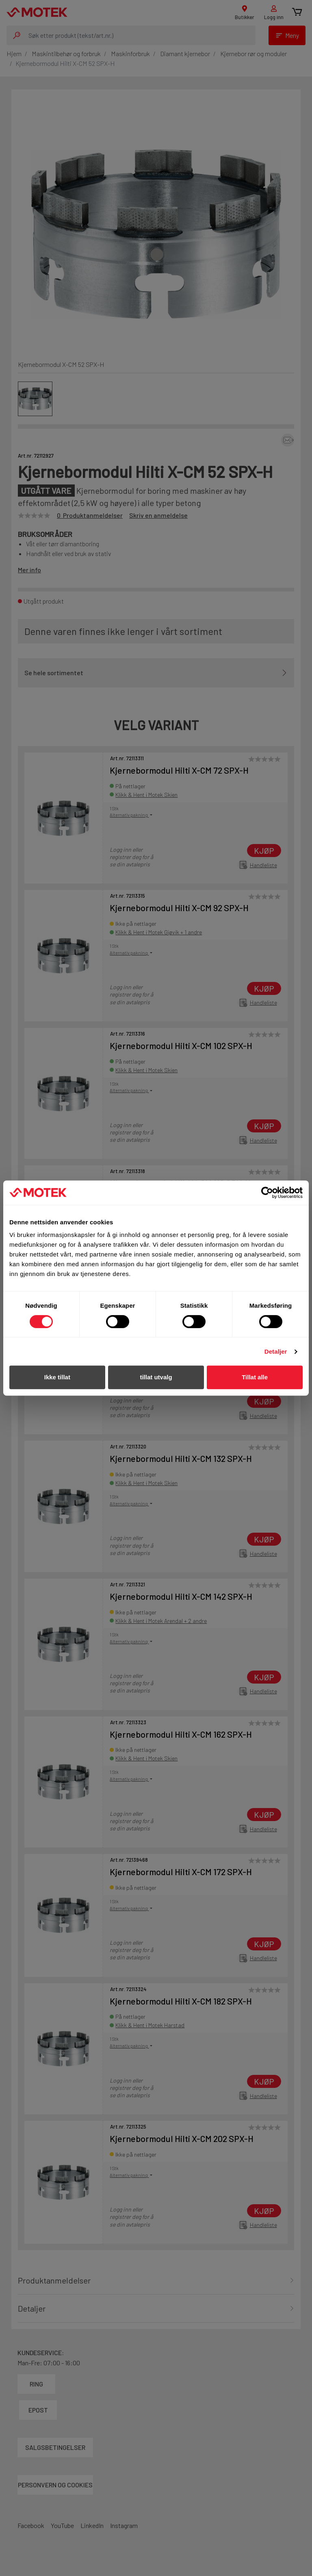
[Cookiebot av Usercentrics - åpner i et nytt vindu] (267, 1193)
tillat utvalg (156, 1377)
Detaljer (275, 1351)
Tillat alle (255, 1377)
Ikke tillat (57, 1377)
